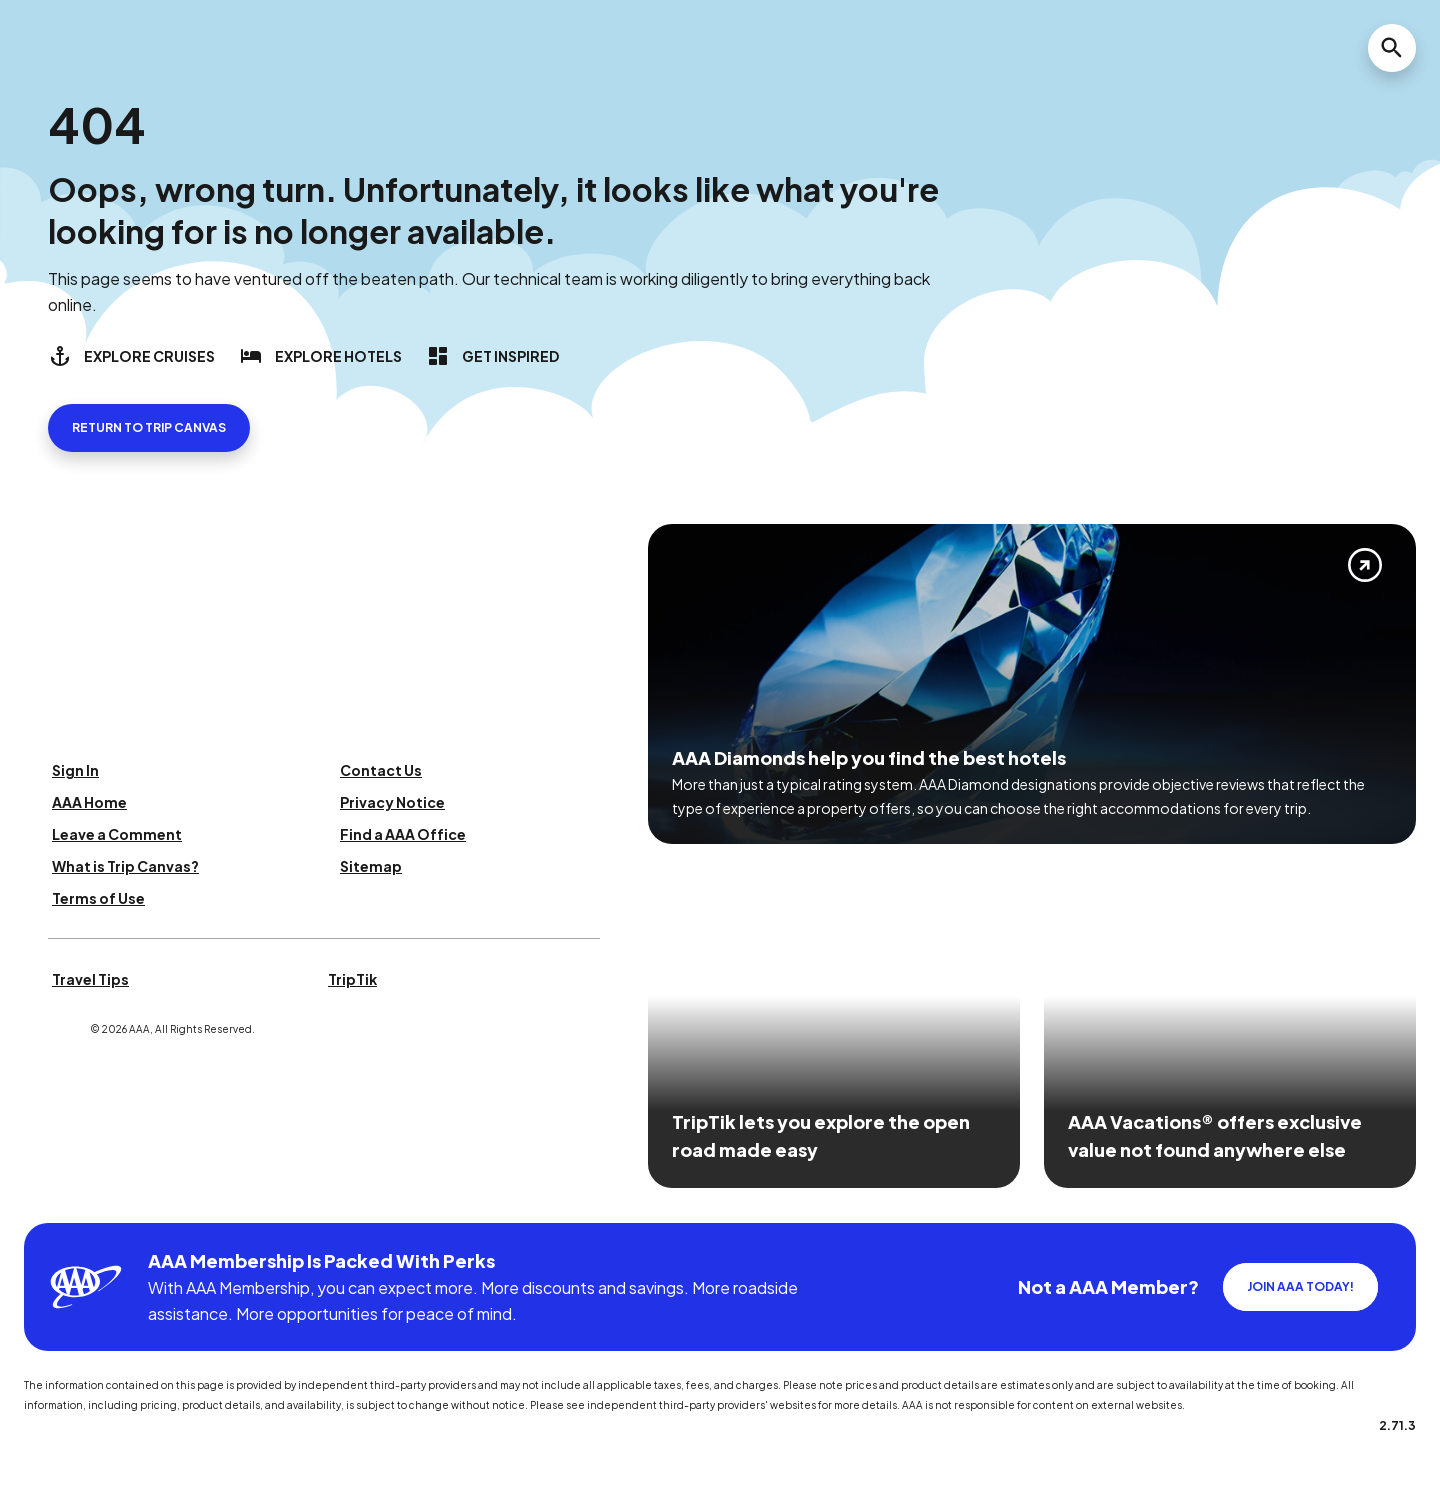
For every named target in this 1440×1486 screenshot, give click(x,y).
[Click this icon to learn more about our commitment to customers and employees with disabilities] (54, 1198)
